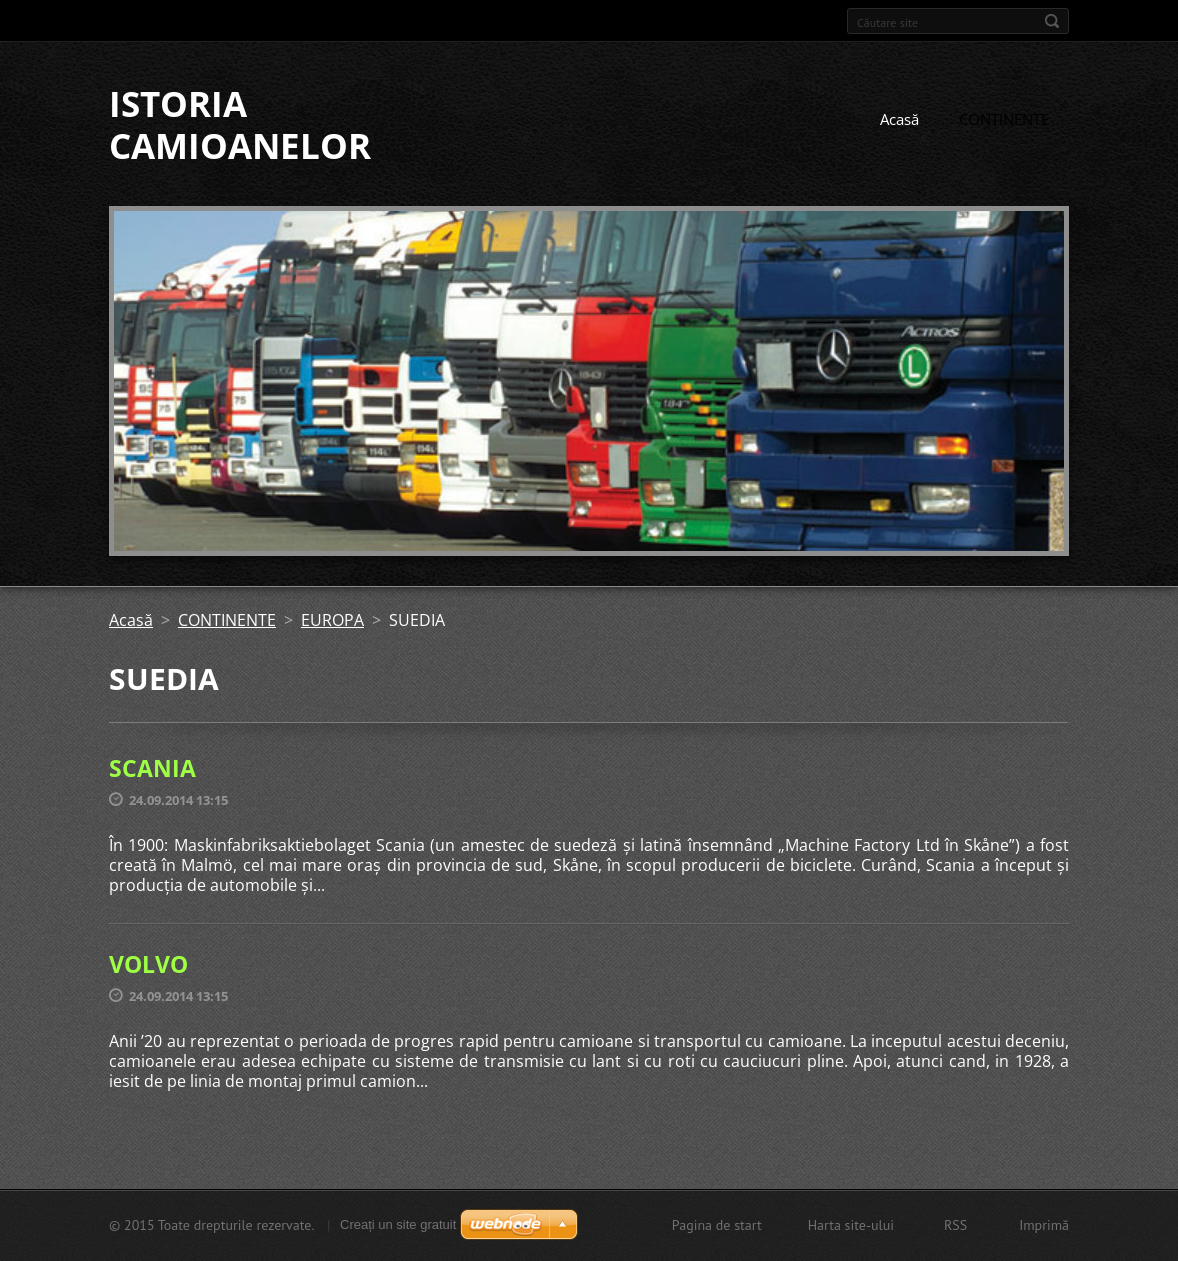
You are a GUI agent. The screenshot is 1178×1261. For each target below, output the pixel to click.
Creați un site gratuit (398, 1224)
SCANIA (152, 768)
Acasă (899, 119)
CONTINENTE (1004, 119)
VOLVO (148, 964)
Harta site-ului (851, 1225)
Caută (1052, 21)
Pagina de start (717, 1225)
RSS (955, 1225)
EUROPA (332, 620)
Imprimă (1044, 1225)
